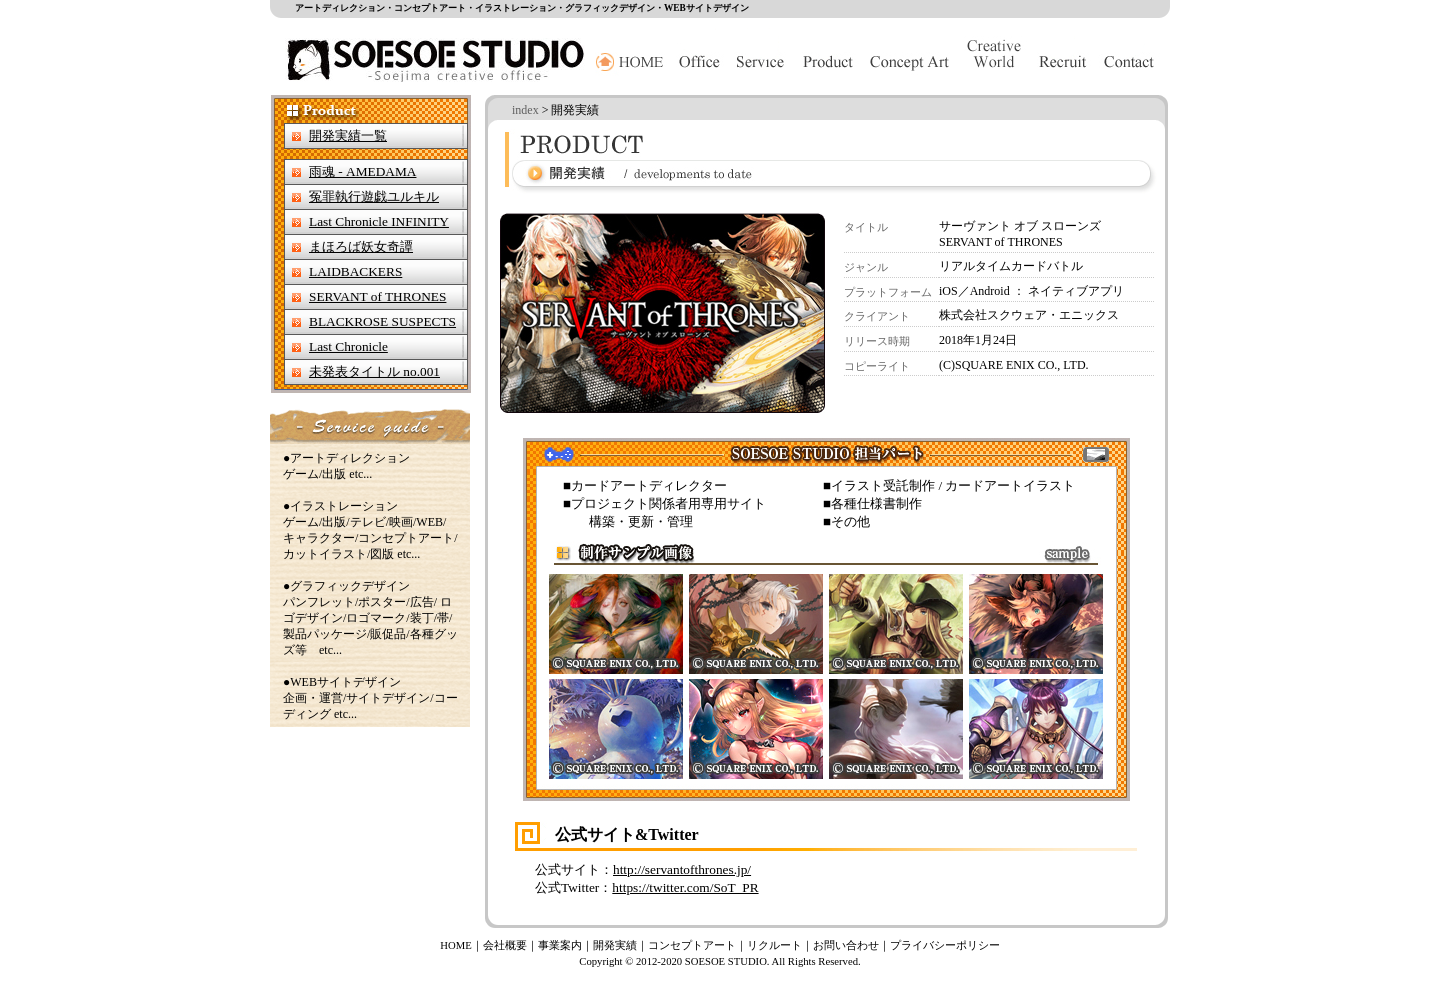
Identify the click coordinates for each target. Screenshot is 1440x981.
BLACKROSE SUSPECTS (382, 321)
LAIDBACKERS (355, 271)
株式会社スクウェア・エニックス (1029, 315)
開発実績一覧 (348, 135)
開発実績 (615, 945)
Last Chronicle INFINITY (379, 221)
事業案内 (560, 945)
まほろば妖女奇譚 (361, 246)
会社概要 (505, 945)
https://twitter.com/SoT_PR (685, 887)
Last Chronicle (348, 346)
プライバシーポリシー (945, 945)
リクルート (774, 945)
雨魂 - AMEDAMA (362, 171)
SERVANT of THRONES (377, 296)
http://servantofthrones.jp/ (682, 869)
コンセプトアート (692, 945)
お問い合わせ (846, 945)
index (525, 110)
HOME (455, 945)
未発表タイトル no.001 (374, 371)
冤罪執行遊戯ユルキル (374, 196)
